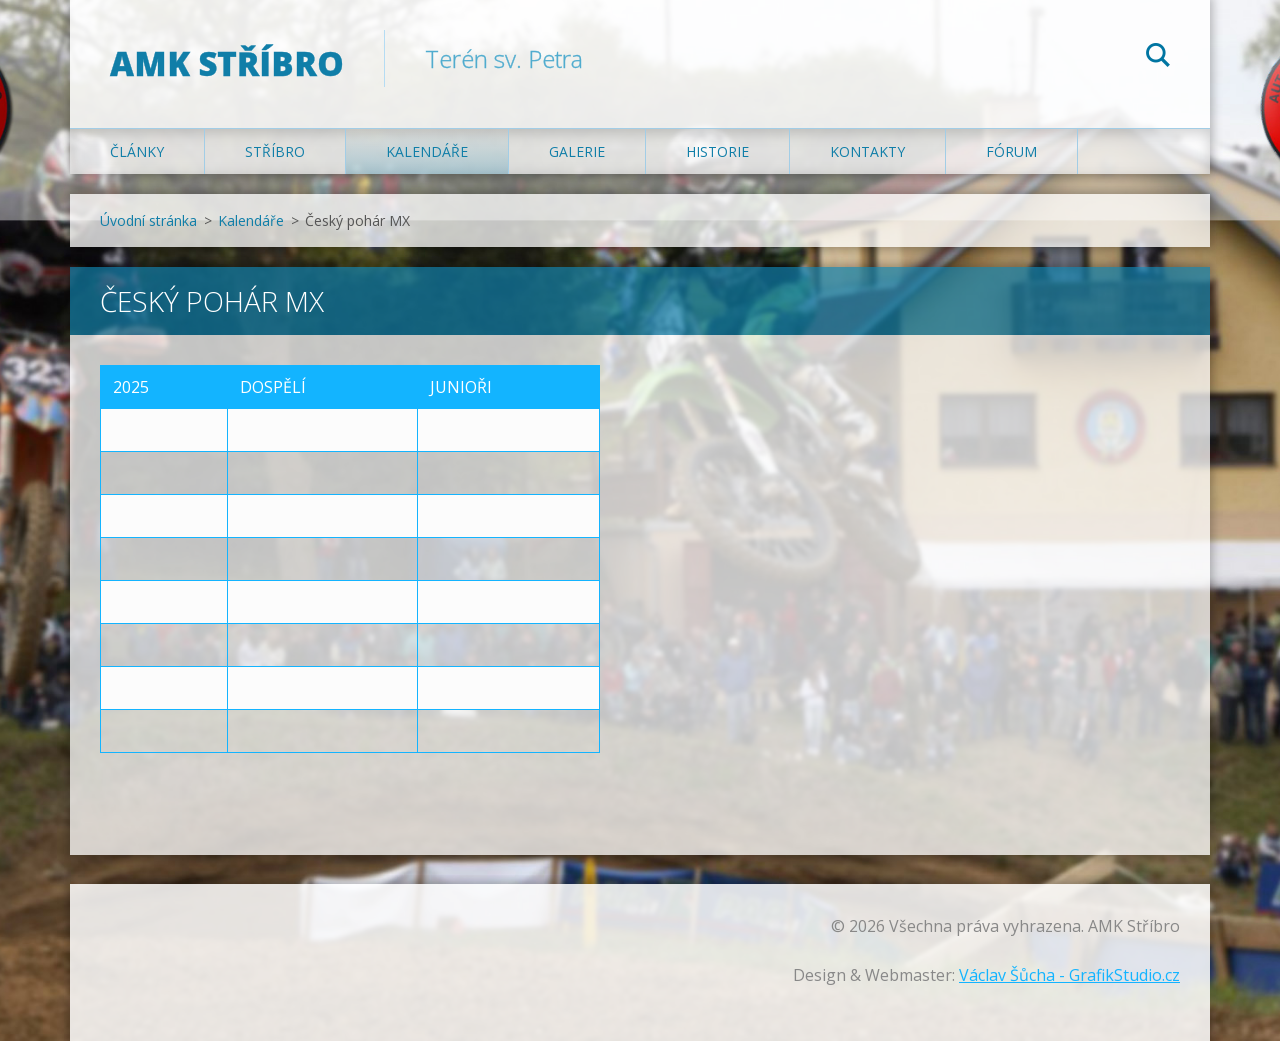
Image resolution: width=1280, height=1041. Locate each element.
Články (137, 151)
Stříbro (275, 151)
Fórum (1011, 151)
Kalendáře (427, 151)
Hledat (1158, 58)
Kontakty (867, 151)
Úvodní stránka (148, 220)
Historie (717, 151)
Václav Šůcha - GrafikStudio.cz (1069, 975)
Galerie (577, 151)
